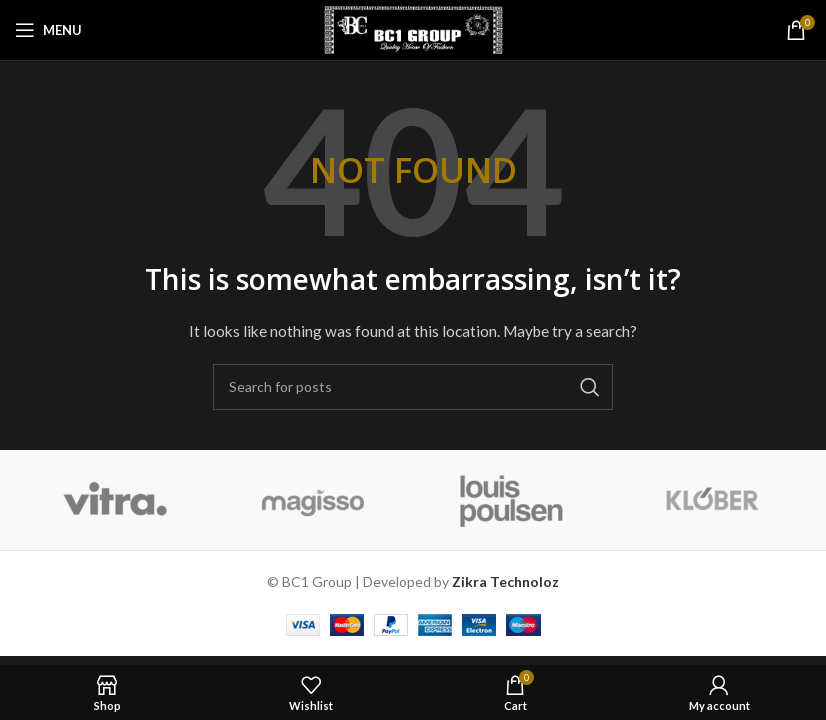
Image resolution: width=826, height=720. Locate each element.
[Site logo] (413, 28)
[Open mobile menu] (48, 30)
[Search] (413, 387)
